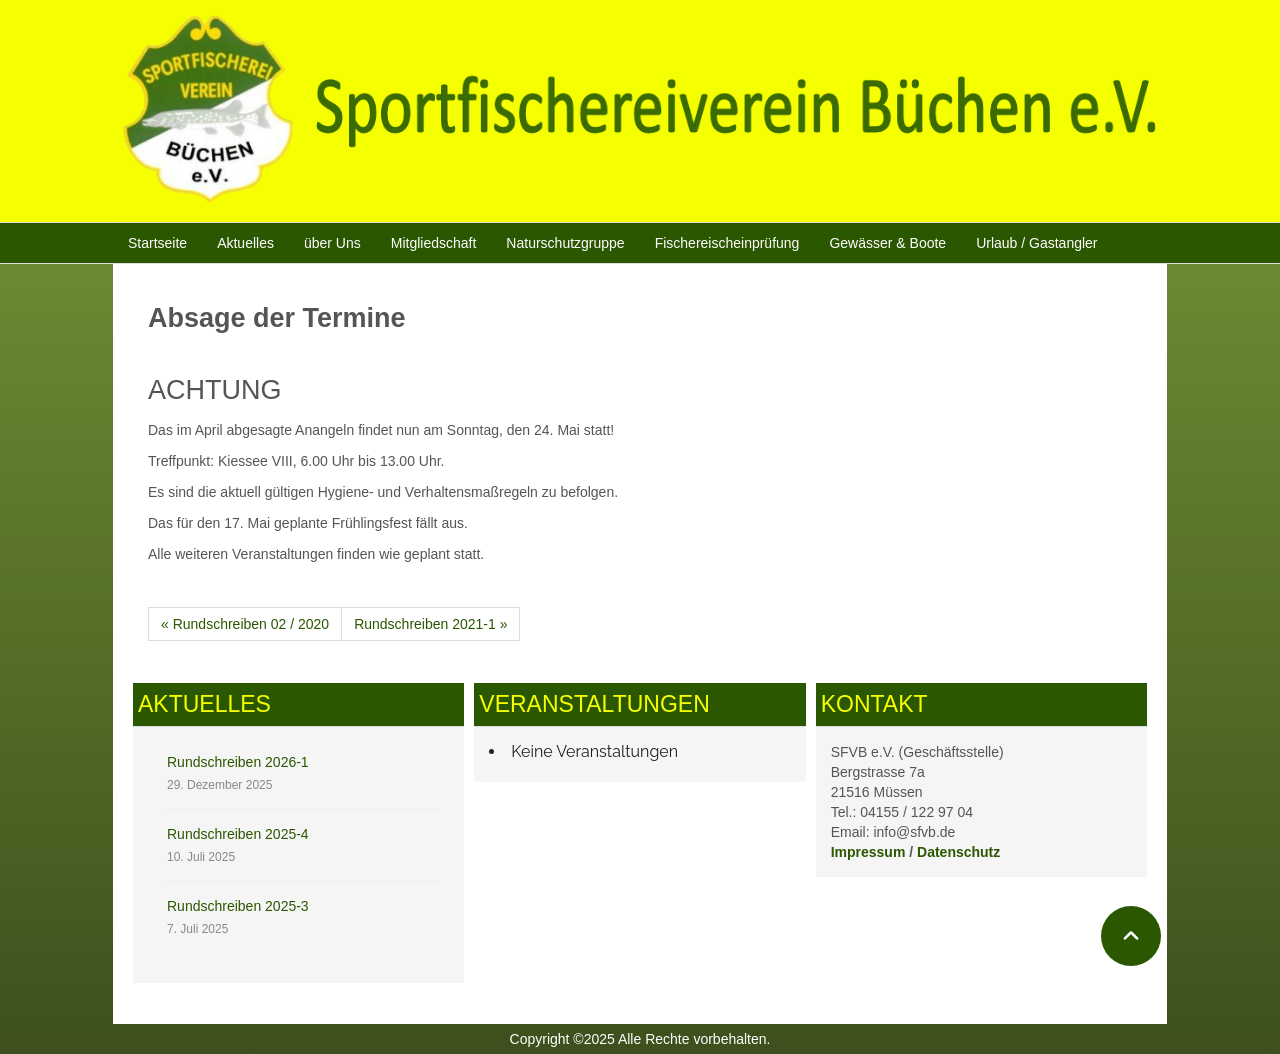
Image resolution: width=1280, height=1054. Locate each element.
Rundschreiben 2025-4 (238, 834)
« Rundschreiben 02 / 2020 (245, 624)
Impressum (868, 852)
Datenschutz (958, 852)
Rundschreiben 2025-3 (238, 906)
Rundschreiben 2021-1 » (430, 624)
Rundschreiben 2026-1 (238, 762)
